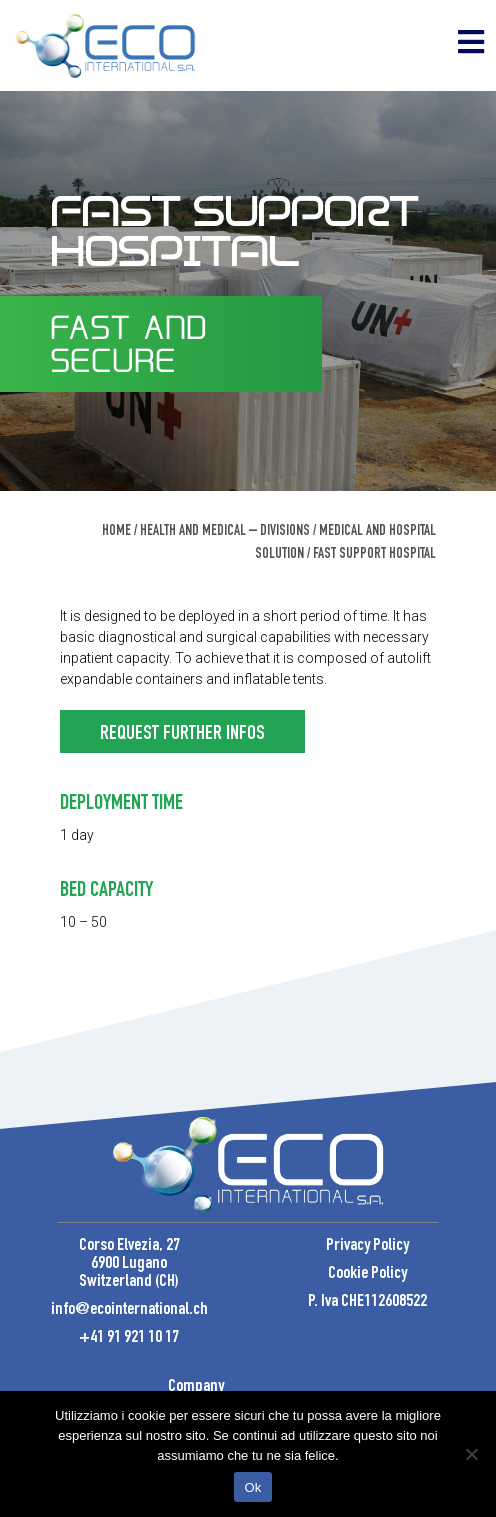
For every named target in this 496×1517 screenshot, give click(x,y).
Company (196, 1387)
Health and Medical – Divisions (225, 531)
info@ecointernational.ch (129, 1310)
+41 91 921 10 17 (129, 1338)
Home (116, 531)
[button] (182, 731)
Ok (252, 1487)
